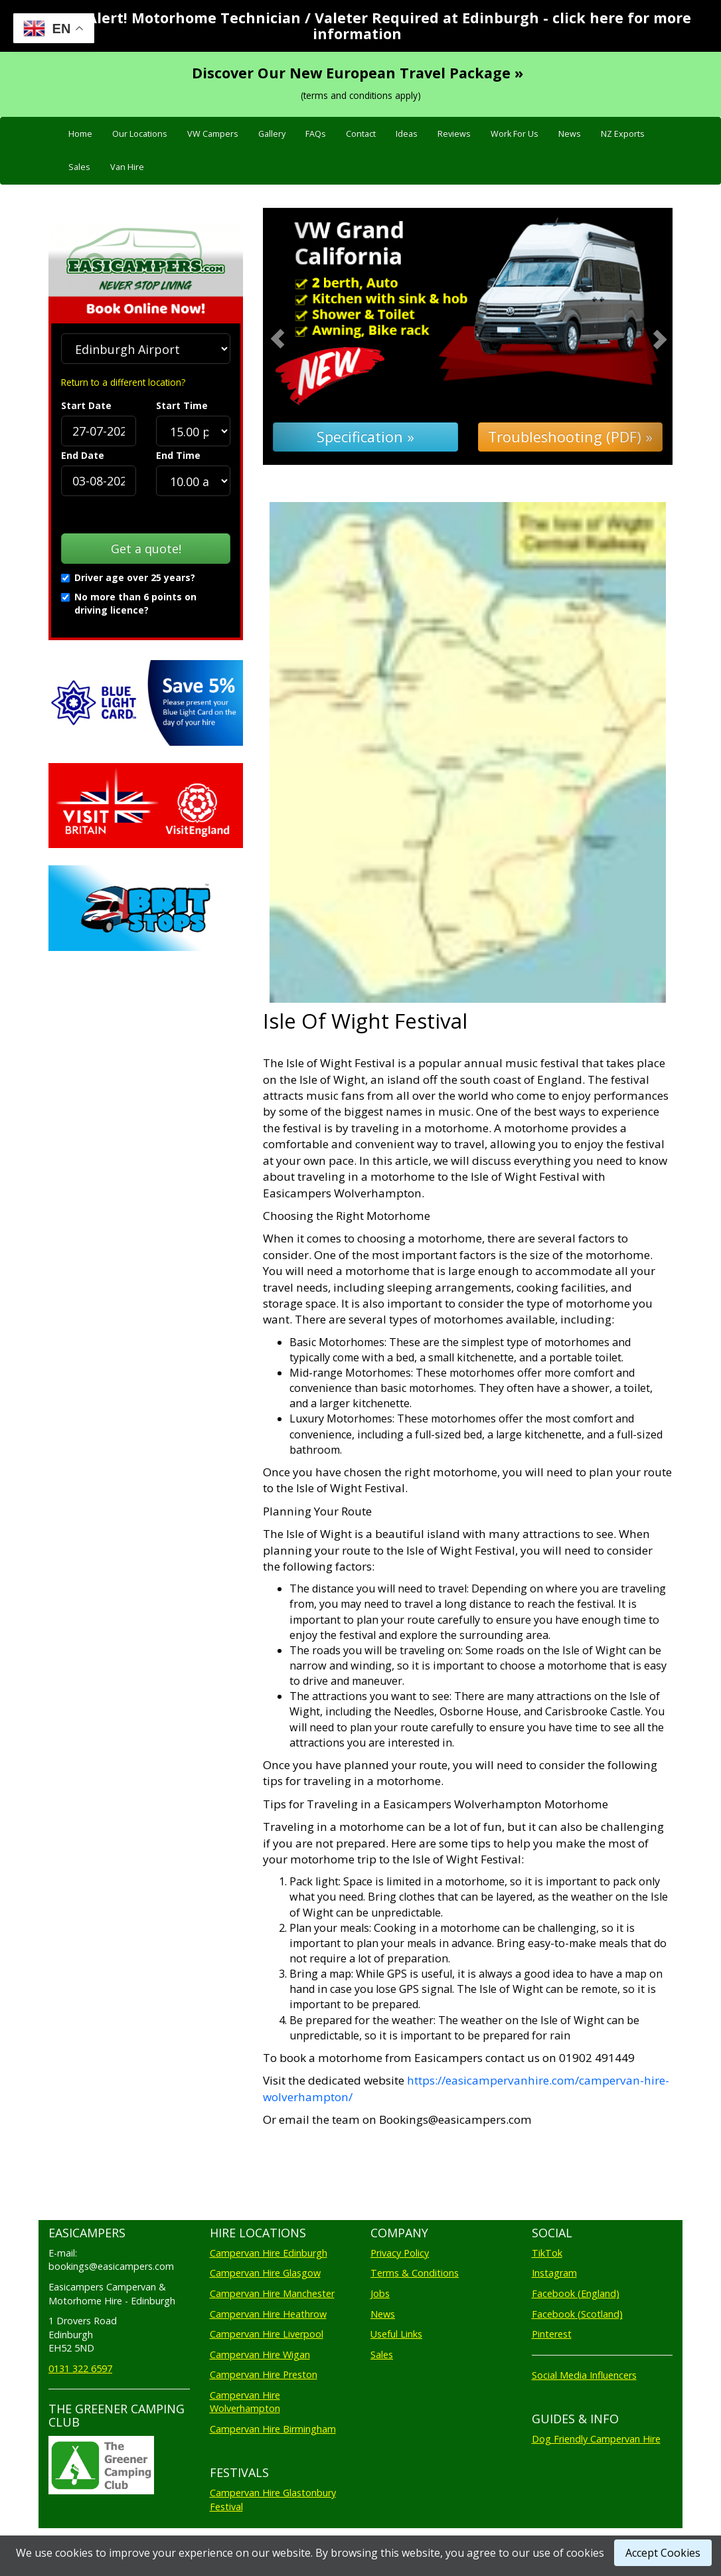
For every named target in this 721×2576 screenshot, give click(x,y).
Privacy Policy (399, 2253)
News (569, 133)
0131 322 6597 (80, 2368)
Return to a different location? (123, 382)
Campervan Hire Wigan (260, 2354)
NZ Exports (623, 133)
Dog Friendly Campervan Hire (596, 2439)
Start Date (86, 405)
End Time (178, 455)
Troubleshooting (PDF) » (570, 436)
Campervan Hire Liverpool (266, 2334)
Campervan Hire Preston (263, 2374)
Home (80, 133)
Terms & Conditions (414, 2273)
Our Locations (139, 133)
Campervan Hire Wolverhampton (245, 2402)
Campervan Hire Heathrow (268, 2314)
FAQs (315, 133)
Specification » (365, 436)
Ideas (407, 133)
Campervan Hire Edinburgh (268, 2253)
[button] (293, 336)
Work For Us (514, 133)
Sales (79, 167)
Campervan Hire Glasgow (265, 2273)
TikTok (547, 2253)
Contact (361, 133)
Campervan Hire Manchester (272, 2293)
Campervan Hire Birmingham (273, 2429)
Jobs (380, 2293)
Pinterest (552, 2334)
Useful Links (396, 2334)
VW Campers (212, 133)
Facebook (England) (575, 2293)
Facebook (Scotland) (577, 2314)
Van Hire (127, 167)
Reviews (454, 133)
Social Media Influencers (584, 2375)
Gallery (271, 133)
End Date (82, 455)
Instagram (554, 2273)
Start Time (182, 405)
